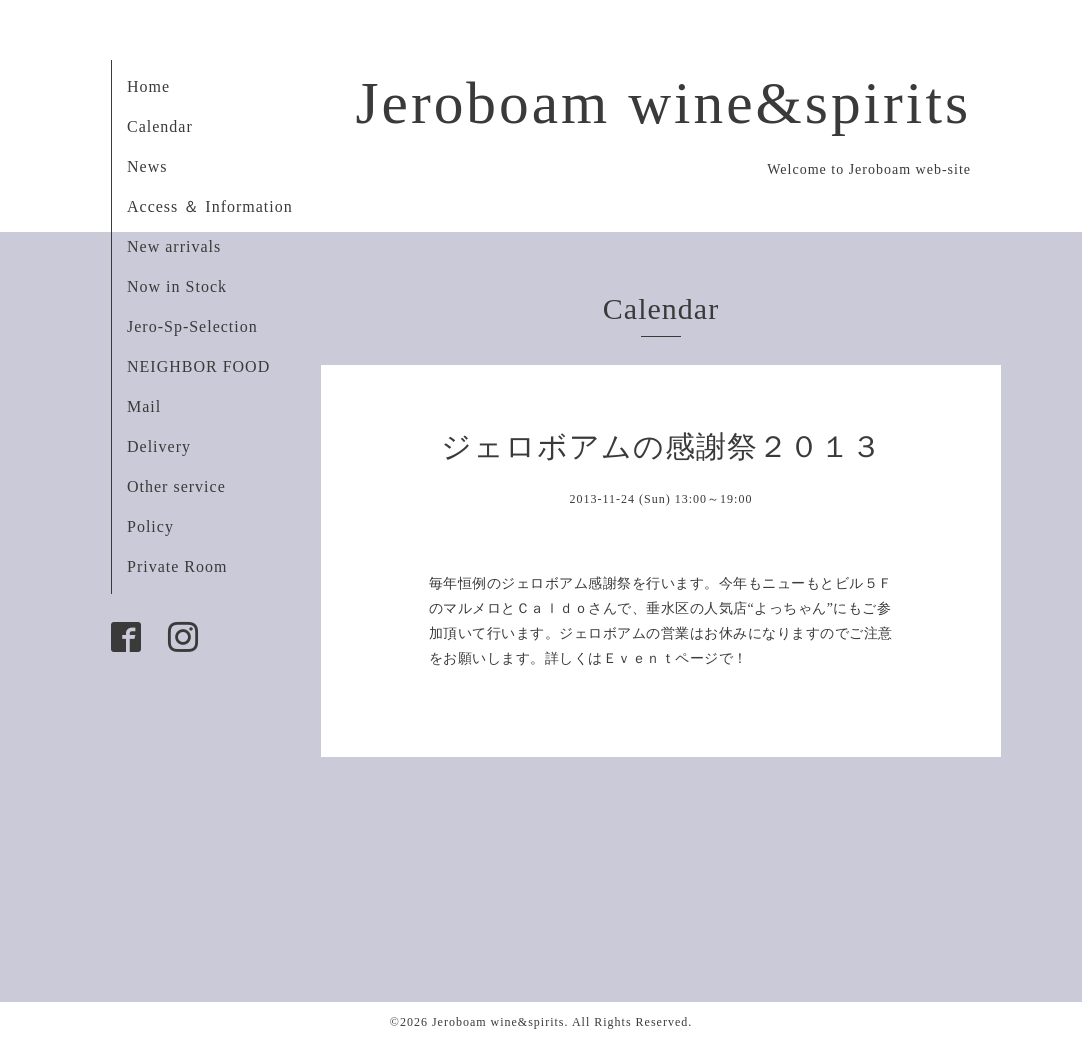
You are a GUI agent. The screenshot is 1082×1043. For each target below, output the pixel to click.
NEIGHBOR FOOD (198, 366)
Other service (176, 486)
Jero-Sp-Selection (192, 326)
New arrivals (174, 246)
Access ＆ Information (210, 206)
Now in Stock (177, 286)
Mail (144, 406)
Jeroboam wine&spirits (663, 103)
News (147, 166)
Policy (150, 526)
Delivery (159, 446)
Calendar (160, 126)
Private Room (177, 566)
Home (148, 86)
